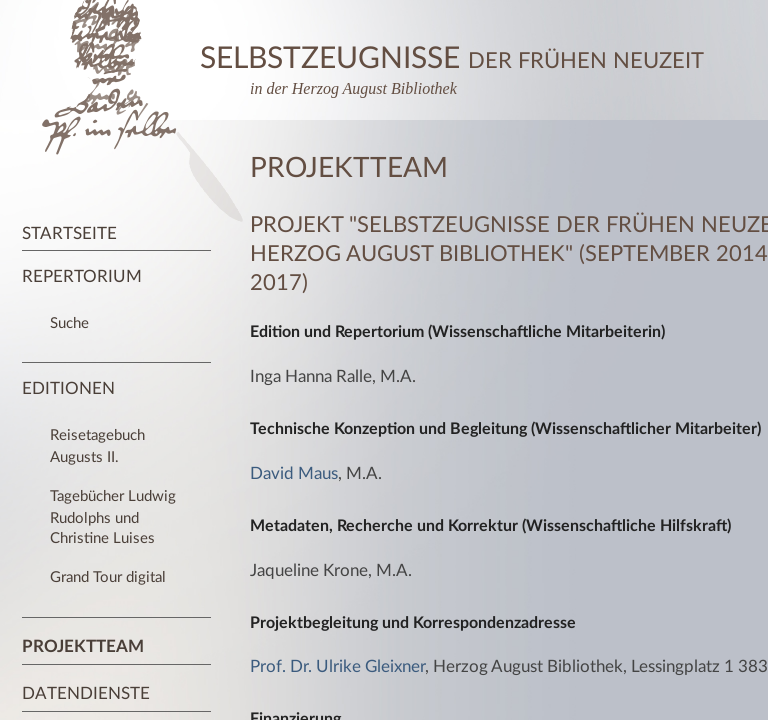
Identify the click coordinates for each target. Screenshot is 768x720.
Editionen (68, 388)
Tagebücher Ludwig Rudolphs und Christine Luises (113, 517)
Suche (69, 323)
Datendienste (86, 693)
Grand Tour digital (108, 577)
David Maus (294, 473)
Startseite (69, 233)
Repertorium (82, 276)
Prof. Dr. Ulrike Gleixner (337, 666)
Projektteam (83, 646)
